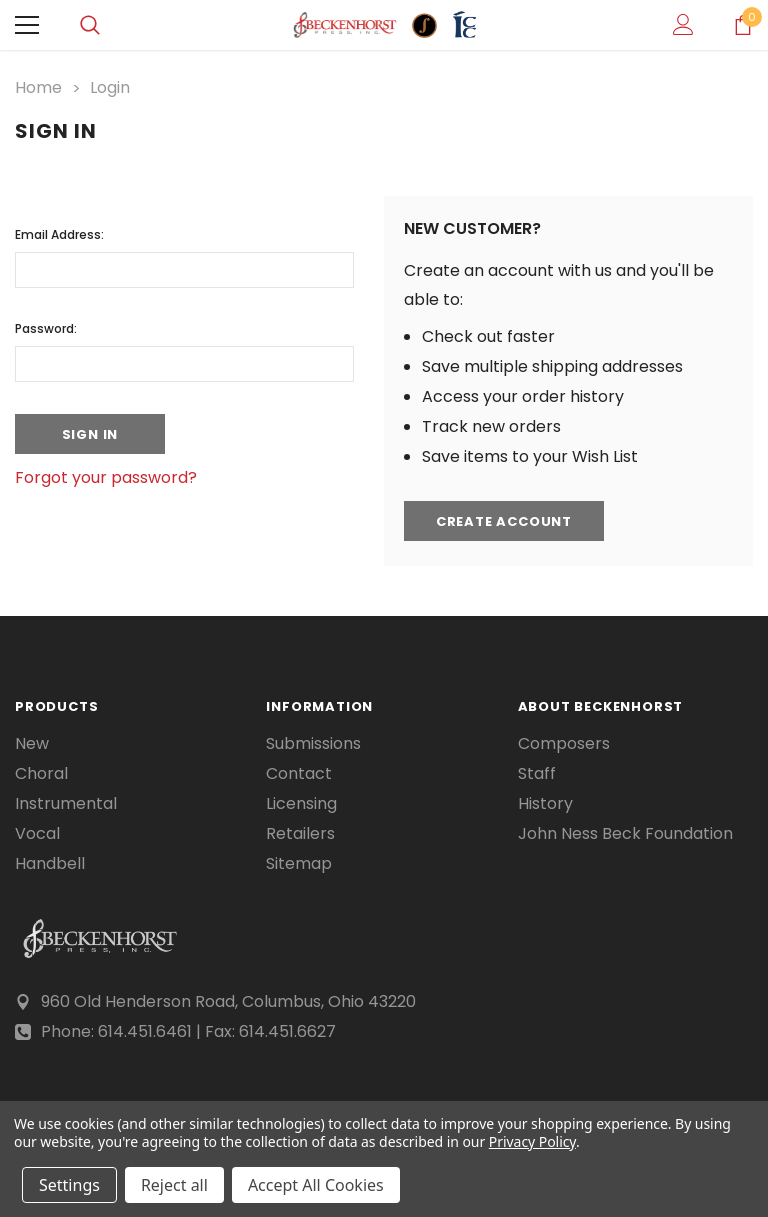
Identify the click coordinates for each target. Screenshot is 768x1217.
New (32, 744)
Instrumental (66, 804)
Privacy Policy (532, 1141)
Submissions (313, 744)
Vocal (37, 834)
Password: (46, 328)
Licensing (301, 804)
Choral (41, 774)
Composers (564, 744)
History (545, 804)
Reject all (174, 1185)
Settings (69, 1185)
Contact (299, 774)
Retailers (300, 834)
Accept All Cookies (316, 1185)
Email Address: (59, 234)
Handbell (50, 864)
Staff (537, 774)
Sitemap (299, 864)
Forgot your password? (106, 477)
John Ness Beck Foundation (625, 834)
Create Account (504, 521)
